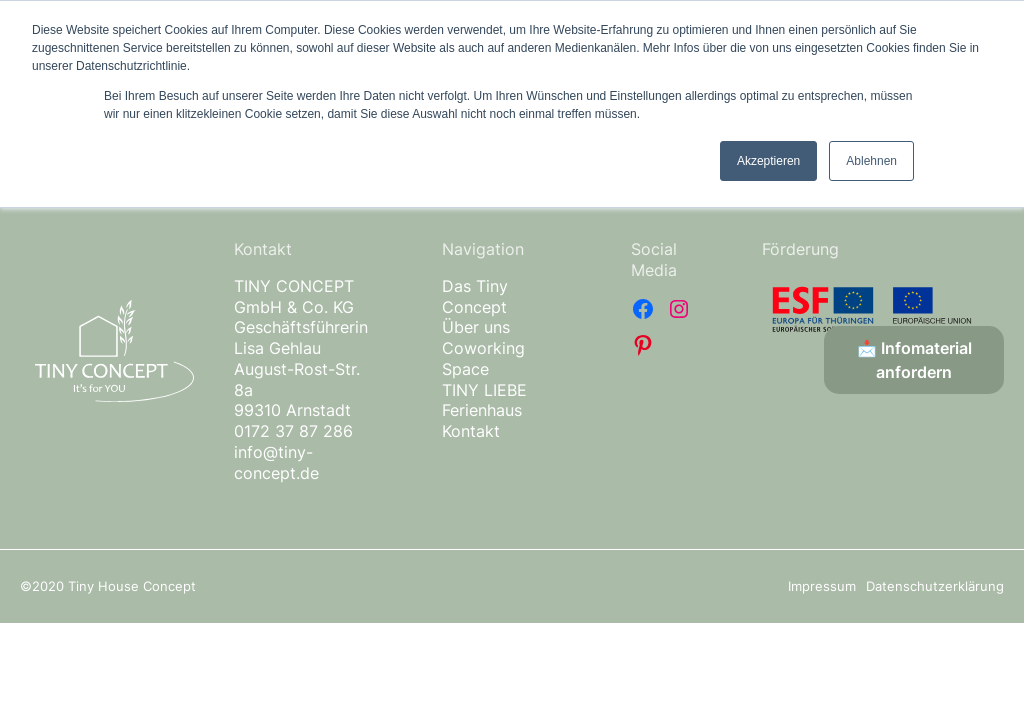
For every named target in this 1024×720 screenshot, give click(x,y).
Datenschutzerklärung (935, 586)
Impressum (822, 586)
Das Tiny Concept (475, 296)
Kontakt (471, 431)
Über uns (476, 327)
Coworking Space (483, 358)
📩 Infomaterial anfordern (914, 360)
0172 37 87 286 (293, 431)
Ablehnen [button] (871, 161)
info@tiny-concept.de (276, 462)
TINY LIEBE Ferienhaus (484, 400)
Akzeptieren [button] (768, 161)
